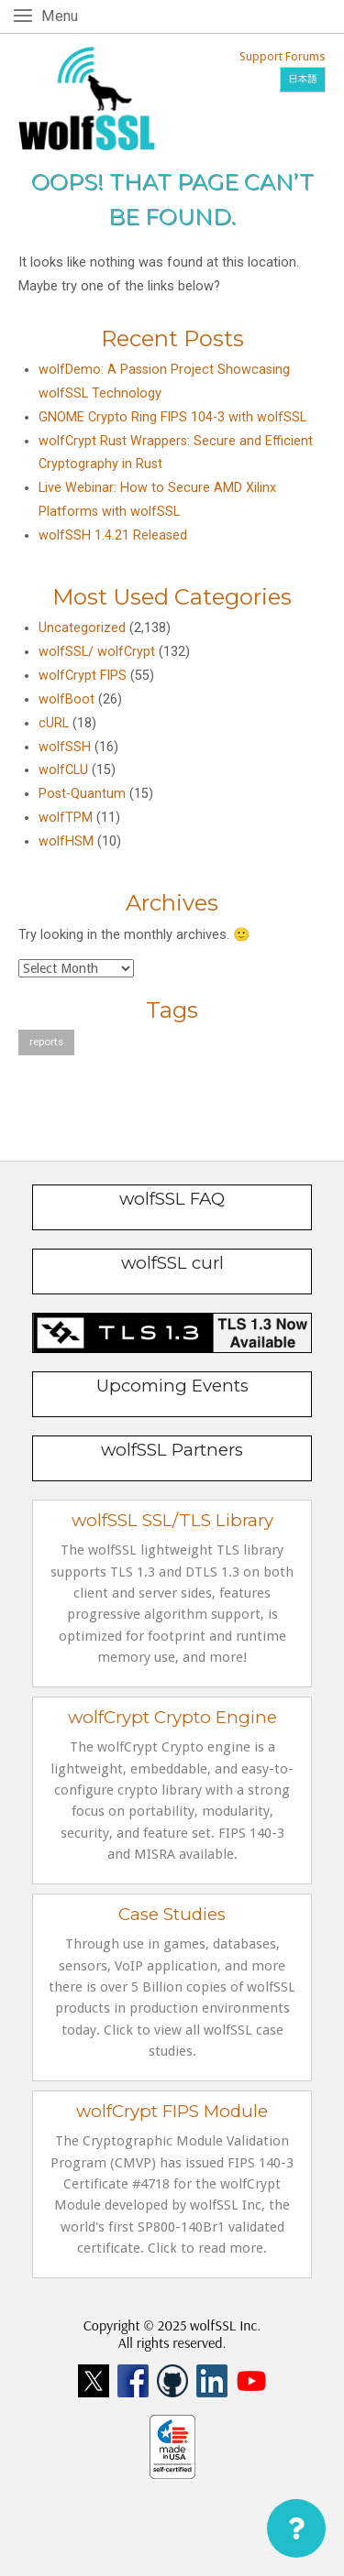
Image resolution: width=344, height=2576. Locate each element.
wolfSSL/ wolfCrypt (97, 652)
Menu (63, 15)
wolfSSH (65, 747)
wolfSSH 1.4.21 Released (113, 535)
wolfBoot (66, 699)
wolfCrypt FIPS (83, 675)
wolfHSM (66, 841)
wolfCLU (63, 770)
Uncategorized (82, 628)
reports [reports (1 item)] (46, 1041)
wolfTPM (66, 817)
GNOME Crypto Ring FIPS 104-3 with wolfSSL (172, 417)
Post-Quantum (82, 794)
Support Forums (282, 56)
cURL (54, 723)
